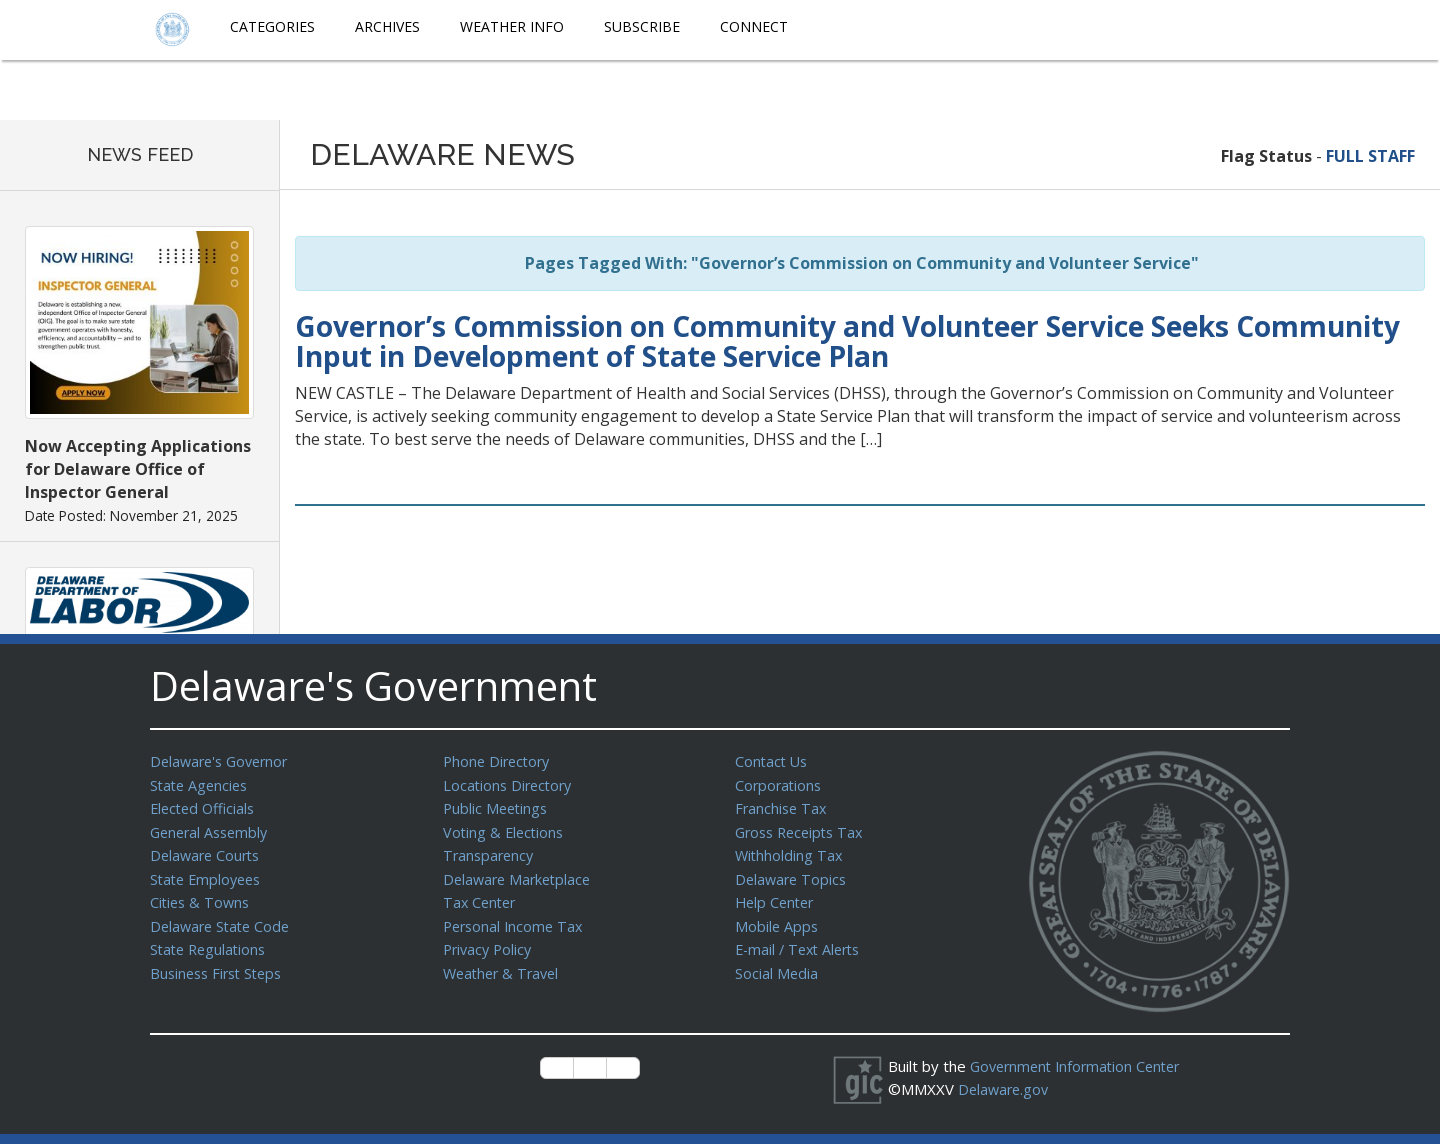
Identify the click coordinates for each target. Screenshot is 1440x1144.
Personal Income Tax (516, 919)
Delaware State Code (223, 919)
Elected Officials (205, 806)
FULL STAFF (1370, 156)
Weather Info (512, 26)
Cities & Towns (202, 896)
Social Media (777, 964)
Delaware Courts (208, 851)
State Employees (209, 874)
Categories (272, 26)
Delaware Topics (793, 874)
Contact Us (773, 761)
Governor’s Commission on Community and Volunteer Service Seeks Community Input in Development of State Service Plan (847, 341)
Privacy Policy (490, 941)
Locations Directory (510, 784)
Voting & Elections (505, 829)
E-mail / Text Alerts (802, 941)
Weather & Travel (504, 964)
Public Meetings (497, 806)
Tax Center (481, 896)
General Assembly (212, 829)
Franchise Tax (782, 806)
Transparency (490, 851)
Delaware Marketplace (520, 874)
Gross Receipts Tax (803, 829)
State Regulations (211, 941)
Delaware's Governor (223, 761)
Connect (754, 26)
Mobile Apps (777, 919)
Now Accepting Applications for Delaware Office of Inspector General (138, 469)
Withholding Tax (790, 851)
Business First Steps (220, 964)
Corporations (780, 784)
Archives (387, 26)
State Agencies (201, 784)
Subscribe (642, 26)
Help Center (777, 896)
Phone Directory (499, 761)
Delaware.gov (1005, 1088)
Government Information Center (1081, 1066)
